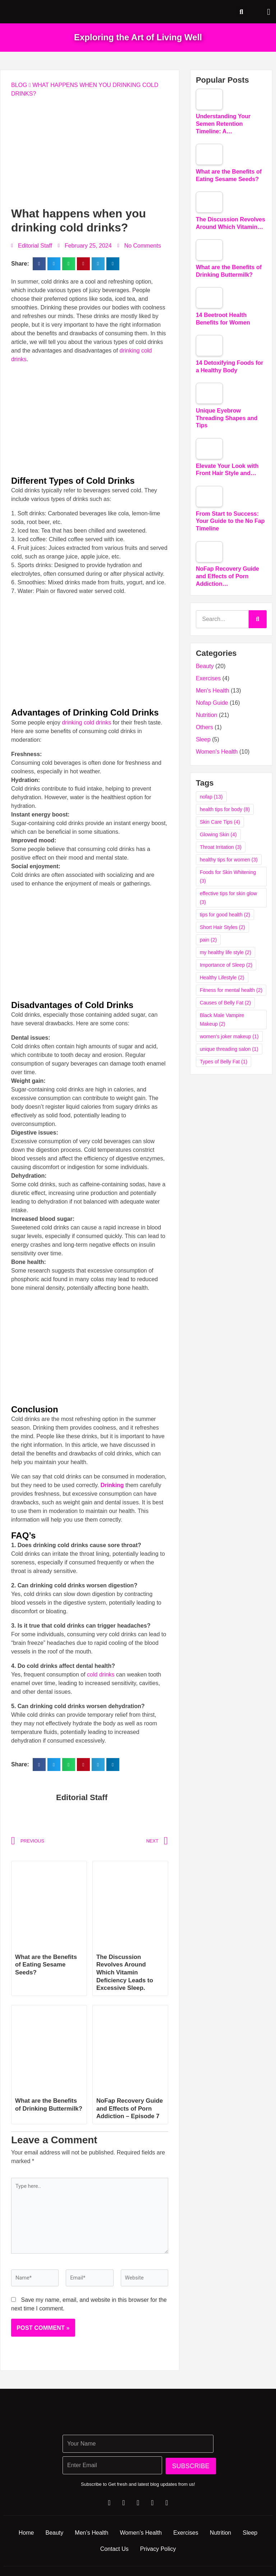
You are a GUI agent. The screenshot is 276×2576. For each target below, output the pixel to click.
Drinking (112, 1485)
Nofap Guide (212, 703)
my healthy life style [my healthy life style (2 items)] (225, 952)
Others (204, 727)
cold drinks (100, 1674)
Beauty (205, 666)
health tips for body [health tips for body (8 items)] (225, 809)
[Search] (258, 619)
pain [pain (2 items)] (208, 940)
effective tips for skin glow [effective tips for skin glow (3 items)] (228, 898)
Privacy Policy (174, 2557)
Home (32, 2541)
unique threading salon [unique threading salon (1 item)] (229, 1049)
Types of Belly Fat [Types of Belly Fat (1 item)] (223, 1061)
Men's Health (212, 690)
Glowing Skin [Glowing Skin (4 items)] (218, 834)
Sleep (203, 739)
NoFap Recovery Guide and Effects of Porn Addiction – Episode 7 (127, 2112)
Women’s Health (155, 2541)
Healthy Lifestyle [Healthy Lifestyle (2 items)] (222, 977)
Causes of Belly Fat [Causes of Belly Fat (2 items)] (225, 1003)
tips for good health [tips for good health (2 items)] (225, 914)
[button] (268, 11)
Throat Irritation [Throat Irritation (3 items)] (221, 847)
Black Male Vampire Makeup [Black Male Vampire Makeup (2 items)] (222, 1019)
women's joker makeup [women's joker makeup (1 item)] (229, 1036)
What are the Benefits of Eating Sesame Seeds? (48, 1964)
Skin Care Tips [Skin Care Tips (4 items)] (220, 822)
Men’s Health (103, 2541)
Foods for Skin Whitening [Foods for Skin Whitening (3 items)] (228, 876)
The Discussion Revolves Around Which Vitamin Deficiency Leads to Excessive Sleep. (126, 1972)
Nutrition (206, 715)
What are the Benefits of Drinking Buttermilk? (48, 2108)
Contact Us (127, 2557)
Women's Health (217, 752)
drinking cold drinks (86, 722)
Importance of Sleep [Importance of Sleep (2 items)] (226, 965)
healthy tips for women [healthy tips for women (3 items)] (229, 859)
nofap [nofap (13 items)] (211, 797)
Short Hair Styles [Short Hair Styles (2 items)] (222, 927)
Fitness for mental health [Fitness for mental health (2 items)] (231, 990)
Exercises (208, 678)
